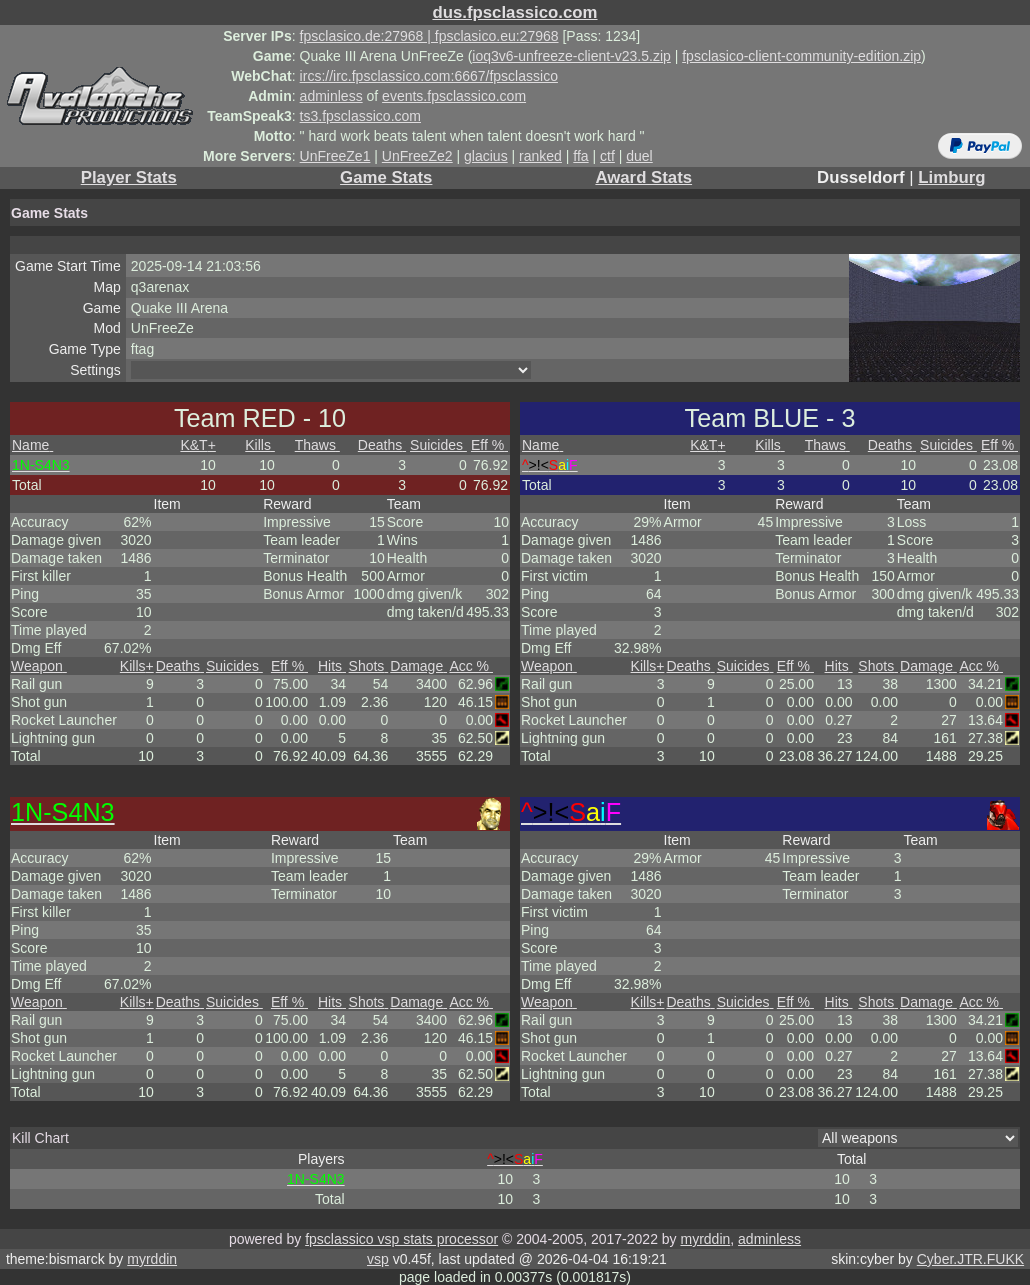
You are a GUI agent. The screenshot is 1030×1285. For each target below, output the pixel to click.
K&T (197, 445)
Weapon (39, 666)
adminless (331, 96)
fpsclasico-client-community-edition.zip (801, 56)
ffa (580, 156)
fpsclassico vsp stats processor (401, 1239)
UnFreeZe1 (335, 156)
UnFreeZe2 (417, 156)
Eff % (489, 445)
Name (32, 445)
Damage (418, 666)
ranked (540, 156)
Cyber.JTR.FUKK (970, 1259)
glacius (486, 156)
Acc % (471, 666)
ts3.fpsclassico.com (360, 116)
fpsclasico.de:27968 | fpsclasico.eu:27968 (429, 36)
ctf (607, 156)
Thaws (317, 445)
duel (639, 156)
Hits (332, 666)
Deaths (382, 445)
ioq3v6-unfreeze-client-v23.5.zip (571, 56)
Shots (369, 666)
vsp (378, 1259)
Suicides (438, 445)
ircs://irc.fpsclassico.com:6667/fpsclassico (429, 76)
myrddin (705, 1239)
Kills (260, 445)
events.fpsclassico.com (454, 96)
